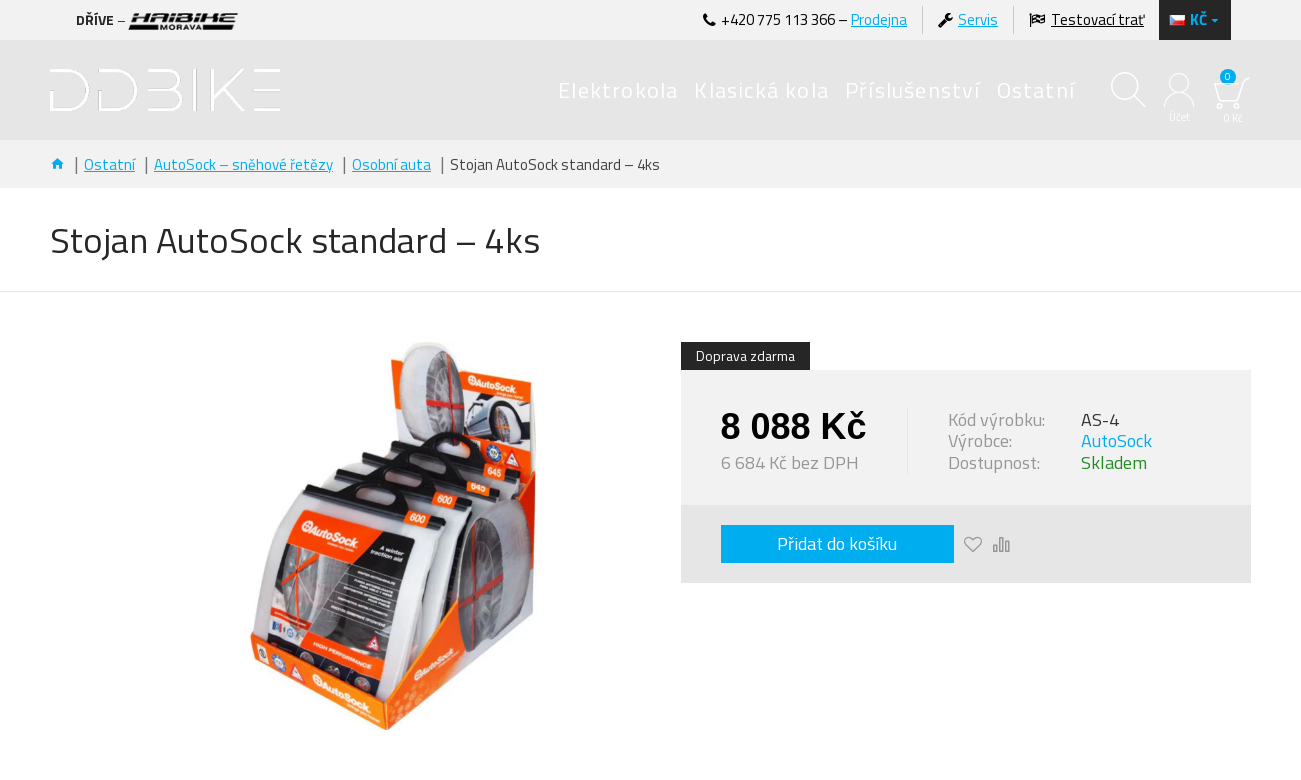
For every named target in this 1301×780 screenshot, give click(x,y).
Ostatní (109, 164)
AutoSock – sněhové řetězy (243, 164)
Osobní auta (391, 164)
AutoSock (1116, 441)
